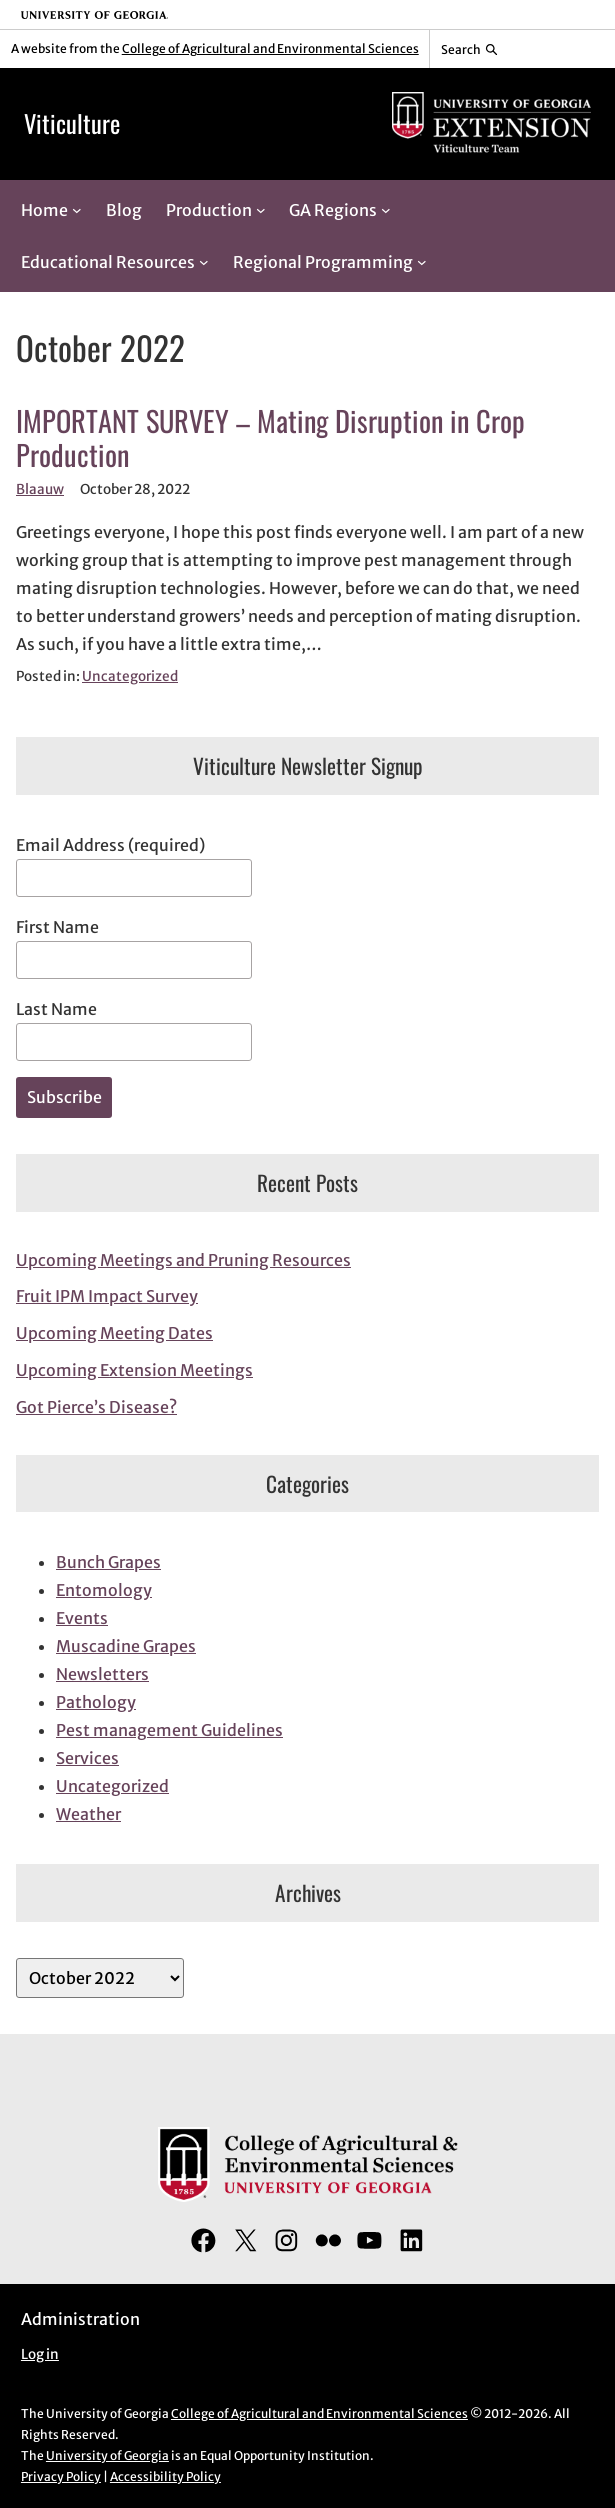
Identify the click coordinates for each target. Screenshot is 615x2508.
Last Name (56, 1009)
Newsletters (102, 1674)
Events (82, 1618)
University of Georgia (107, 2455)
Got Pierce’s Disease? (96, 1407)
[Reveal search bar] (469, 49)
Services (87, 1758)
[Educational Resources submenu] (204, 262)
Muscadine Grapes (126, 1646)
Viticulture (72, 123)
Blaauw (40, 489)
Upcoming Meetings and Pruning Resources (183, 1260)
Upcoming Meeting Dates (114, 1333)
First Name (57, 927)
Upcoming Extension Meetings (134, 1370)
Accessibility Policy (165, 2476)
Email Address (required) (110, 845)
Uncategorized (130, 676)
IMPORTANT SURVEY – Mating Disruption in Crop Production (270, 437)
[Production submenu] (261, 210)
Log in (40, 2354)
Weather (88, 1814)
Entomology (104, 1590)
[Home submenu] (77, 210)
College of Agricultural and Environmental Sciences (270, 48)
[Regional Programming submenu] (422, 262)
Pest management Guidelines (169, 1730)
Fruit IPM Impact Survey (107, 1296)
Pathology (96, 1702)
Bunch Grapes (108, 1562)
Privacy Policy (61, 2476)
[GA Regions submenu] (386, 210)
